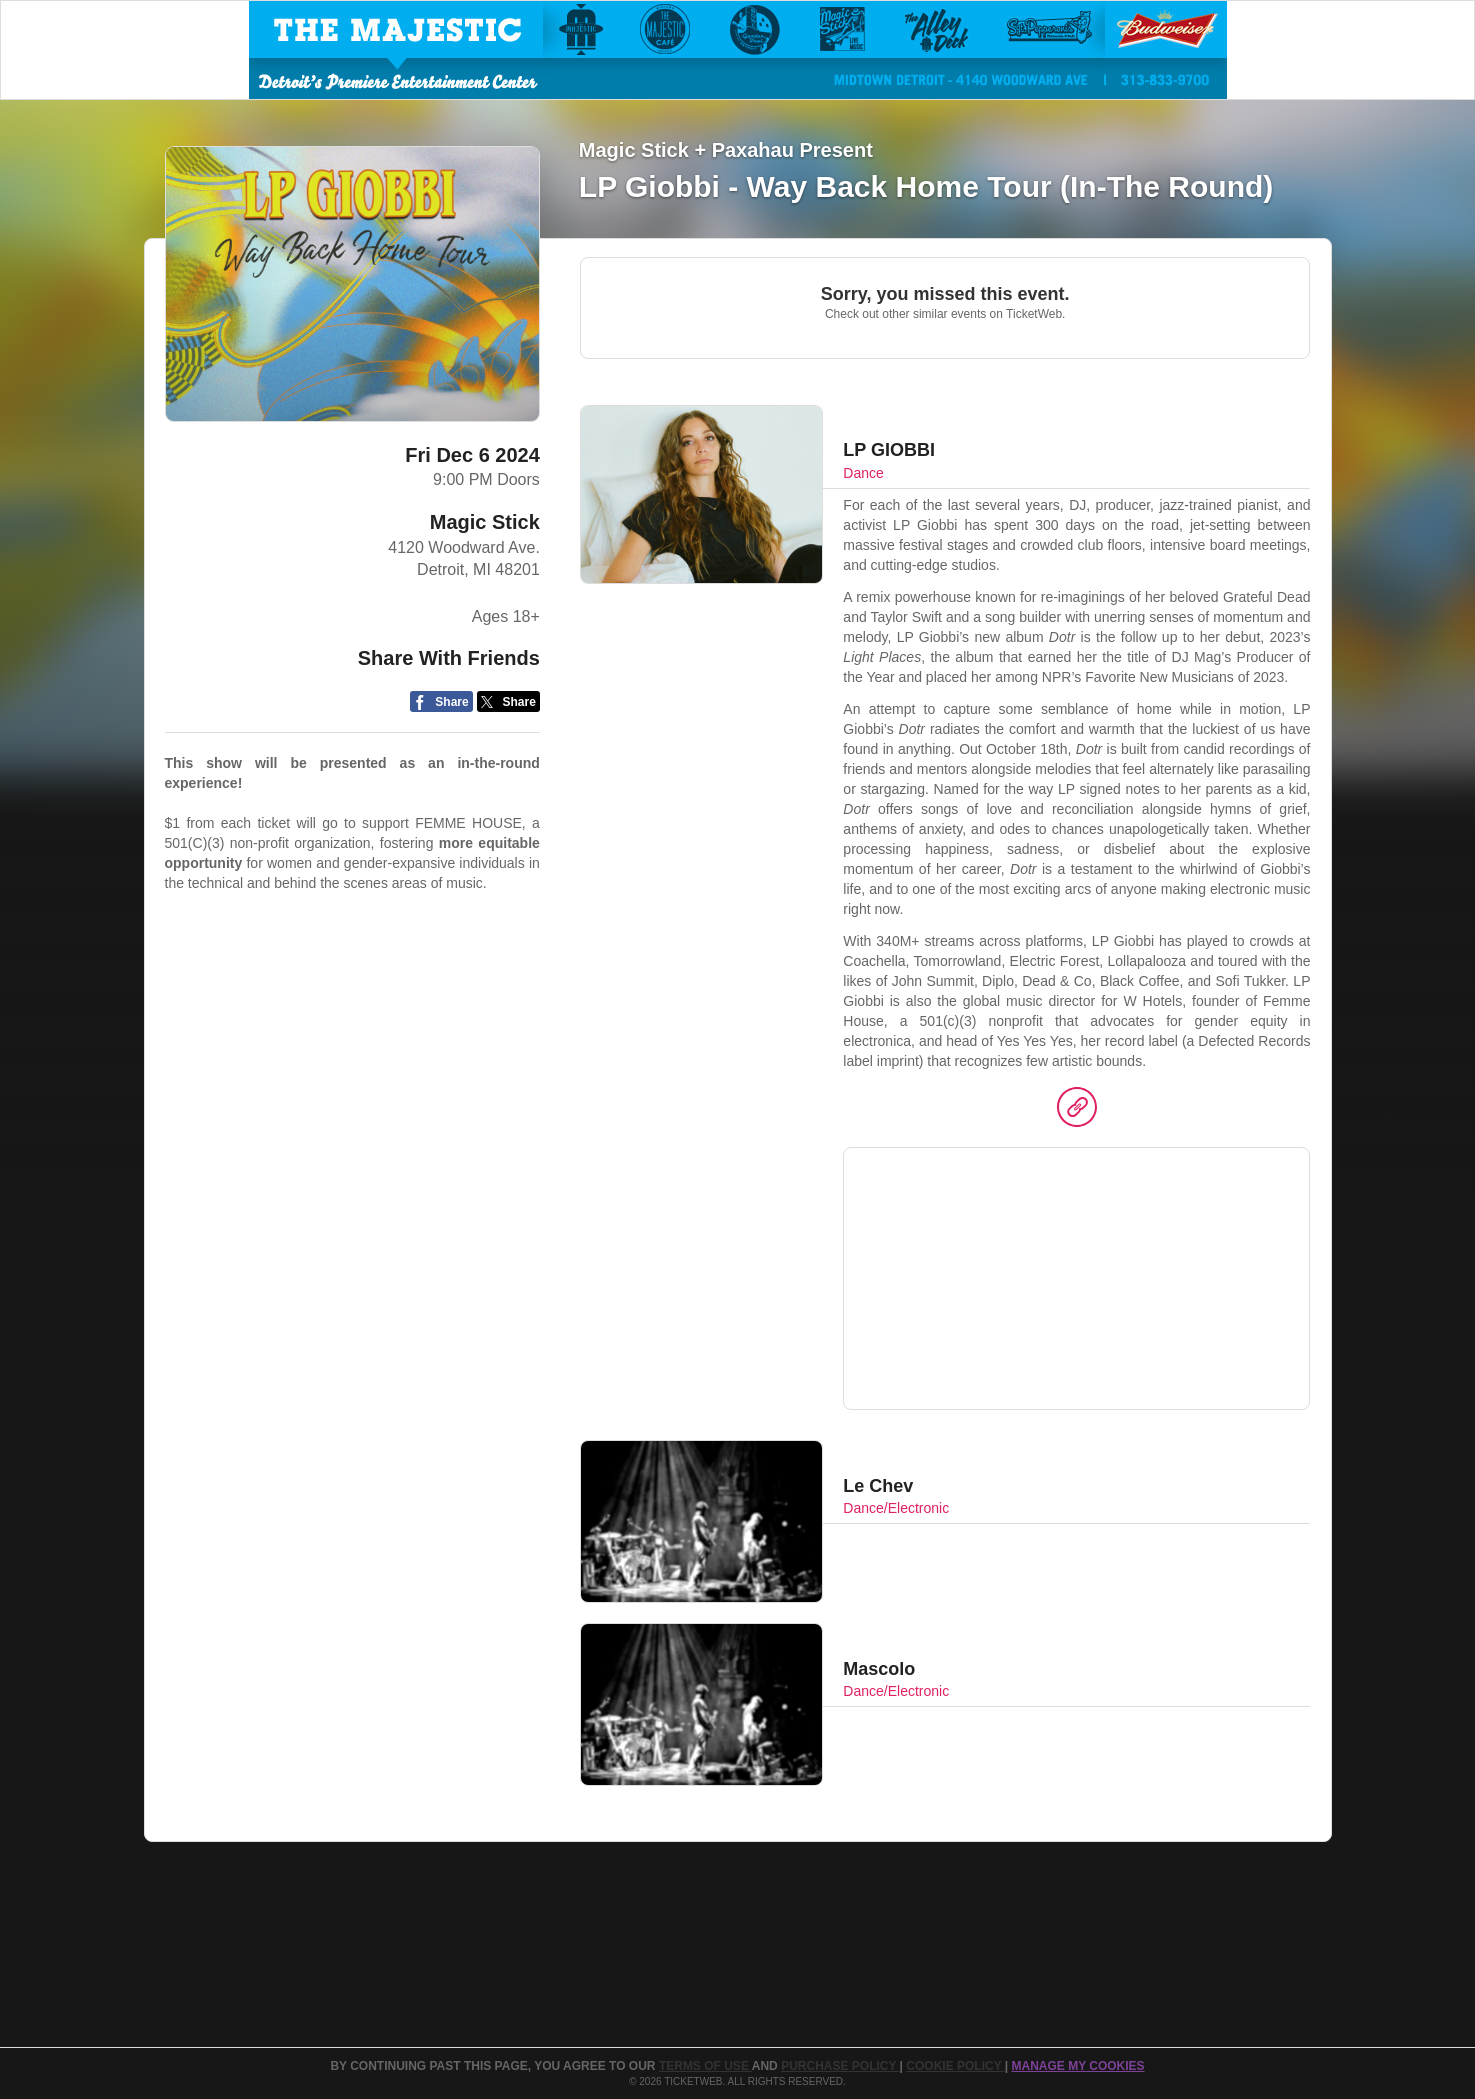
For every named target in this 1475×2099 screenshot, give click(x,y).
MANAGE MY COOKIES (1077, 2066)
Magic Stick (485, 522)
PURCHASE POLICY (840, 2066)
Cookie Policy (955, 2066)
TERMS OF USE (705, 2066)
